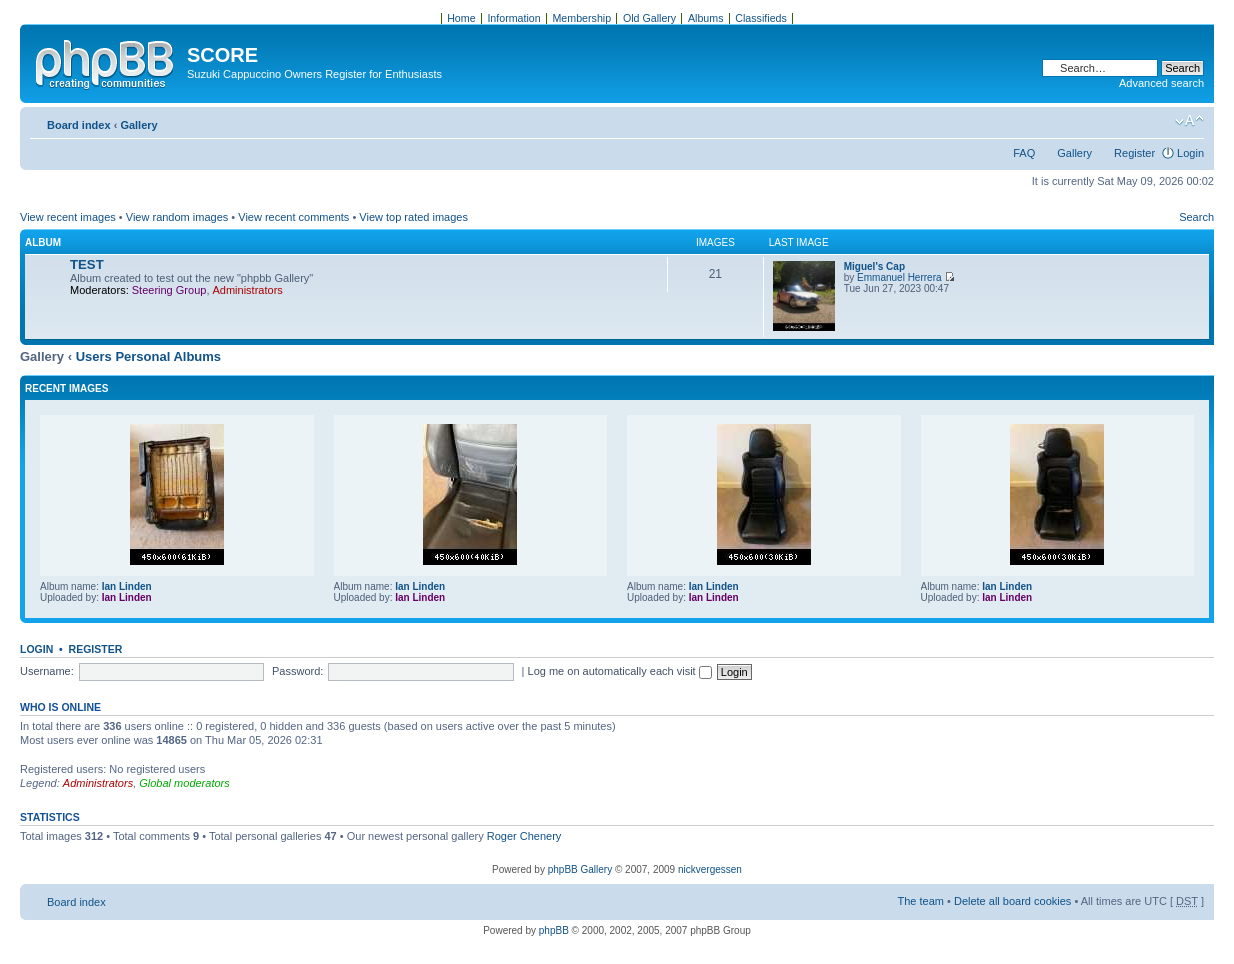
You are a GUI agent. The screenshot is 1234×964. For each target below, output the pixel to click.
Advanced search (1161, 83)
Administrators (248, 290)
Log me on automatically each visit (620, 671)
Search (1196, 217)
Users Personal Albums (148, 356)
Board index (79, 125)
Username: (47, 671)
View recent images (68, 217)
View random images (177, 217)
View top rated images (413, 217)
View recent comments (293, 217)
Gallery (138, 125)
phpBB (554, 930)
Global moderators (184, 783)
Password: (297, 671)
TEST (87, 264)
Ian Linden (127, 586)
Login (1190, 153)
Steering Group (169, 290)
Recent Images (66, 388)
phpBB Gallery (580, 869)
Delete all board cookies (1012, 901)
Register (1134, 153)
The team (921, 901)
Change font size (1189, 121)
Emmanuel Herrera (899, 277)
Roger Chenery (524, 836)
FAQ (1024, 153)
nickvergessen (710, 869)
